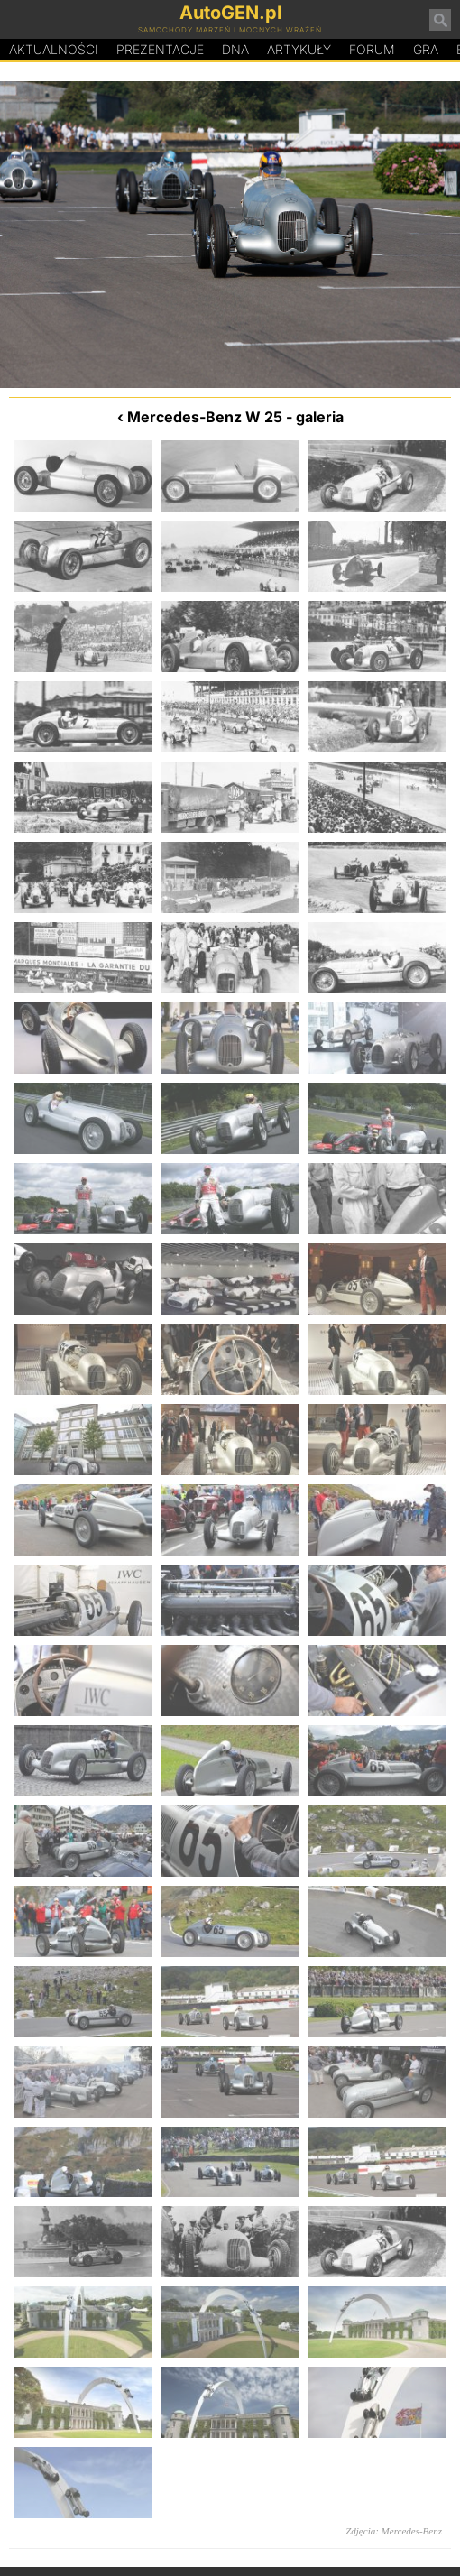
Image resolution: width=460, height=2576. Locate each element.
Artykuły (299, 49)
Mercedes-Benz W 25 (204, 417)
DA (235, 49)
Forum (372, 49)
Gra (425, 49)
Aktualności (53, 49)
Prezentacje (160, 49)
